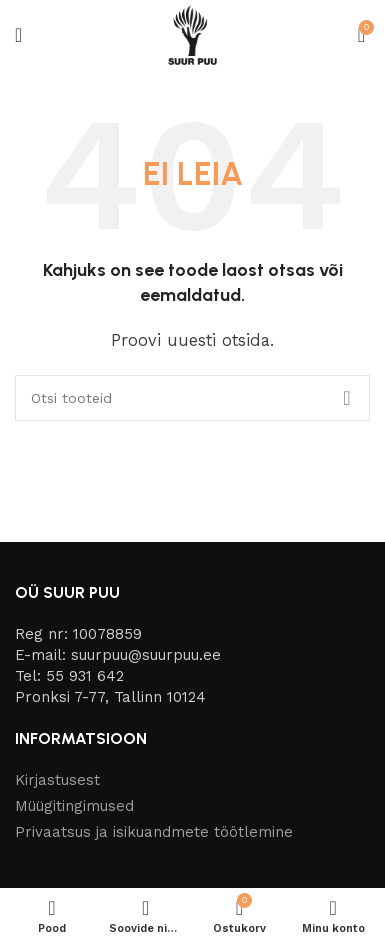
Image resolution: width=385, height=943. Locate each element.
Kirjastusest (57, 780)
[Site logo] (193, 34)
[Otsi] (192, 398)
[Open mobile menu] (18, 35)
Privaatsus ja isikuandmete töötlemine (154, 832)
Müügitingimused (74, 806)
